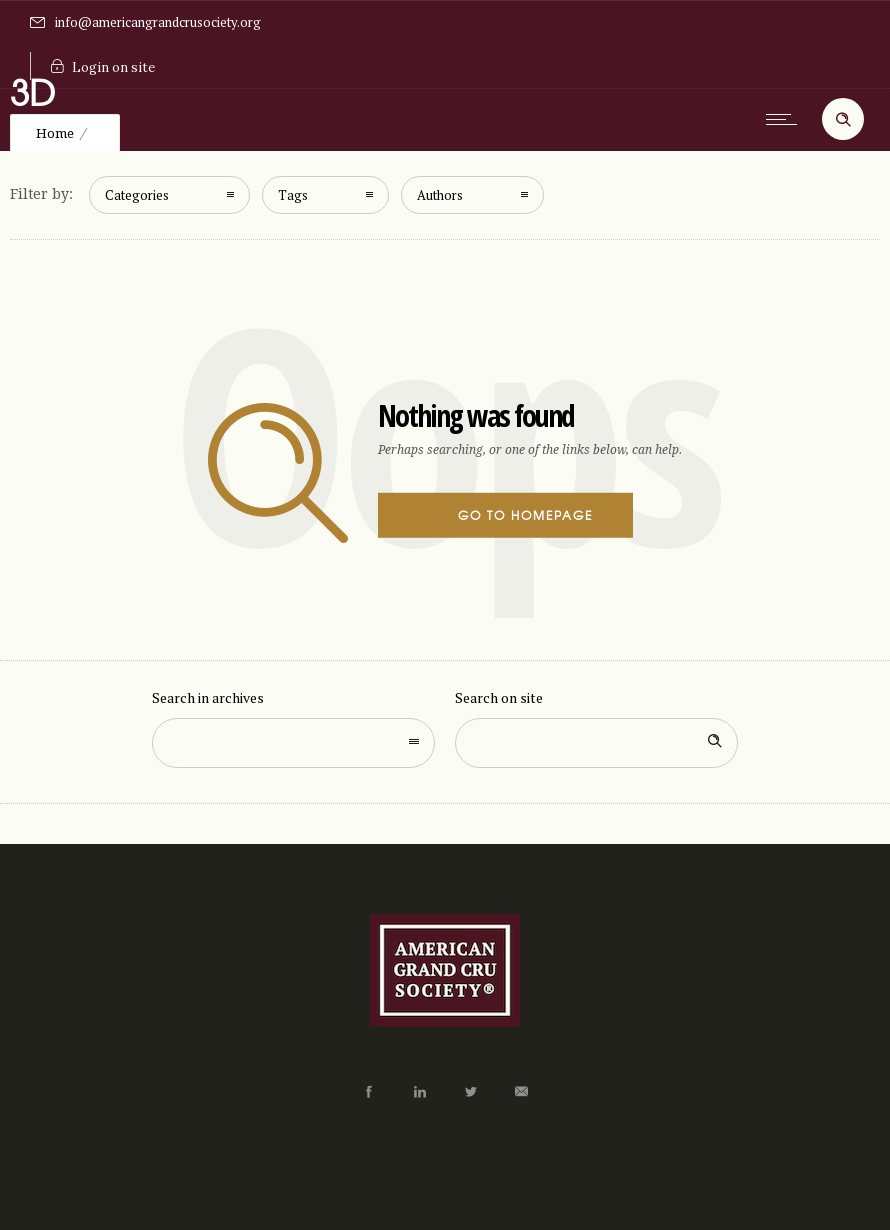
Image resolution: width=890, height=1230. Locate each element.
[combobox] (293, 743)
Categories (137, 195)
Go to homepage (525, 515)
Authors (440, 195)
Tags (293, 195)
